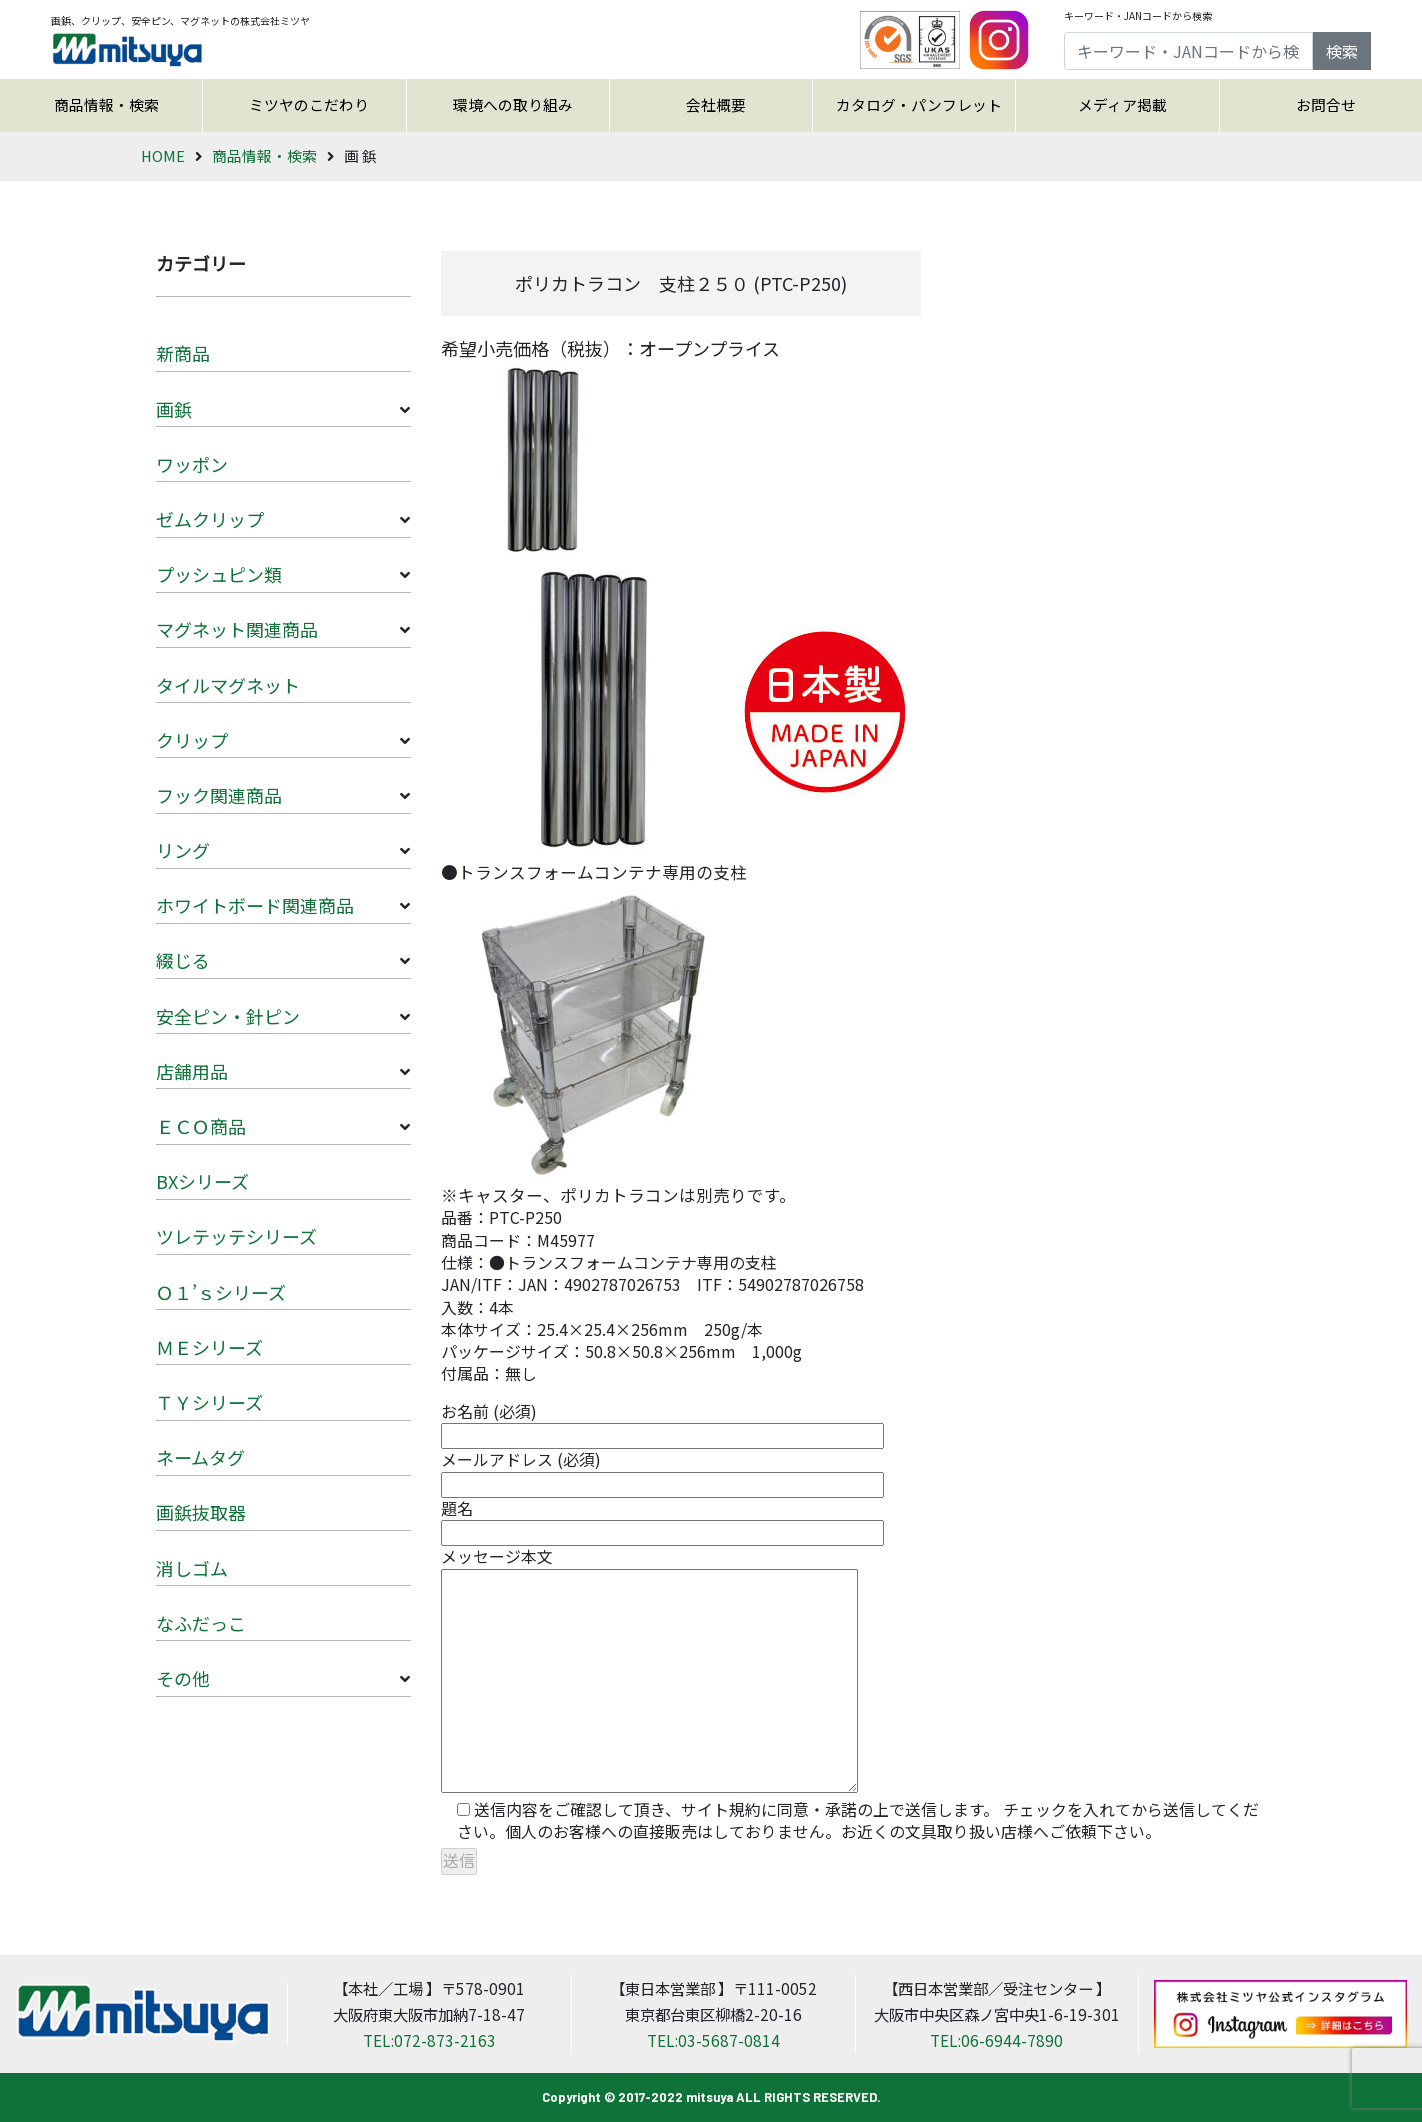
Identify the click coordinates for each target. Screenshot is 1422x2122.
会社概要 (716, 104)
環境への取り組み (513, 104)
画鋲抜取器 (201, 1512)
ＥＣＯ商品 (201, 1126)
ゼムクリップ (210, 519)
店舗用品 (192, 1071)
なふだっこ (201, 1623)
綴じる (183, 960)
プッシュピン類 (219, 574)
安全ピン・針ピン (228, 1016)
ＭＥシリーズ (209, 1347)
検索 (1342, 51)
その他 (183, 1678)
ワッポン (192, 464)
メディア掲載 (1122, 104)
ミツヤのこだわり (309, 104)
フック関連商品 (219, 795)
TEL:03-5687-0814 (713, 2040)
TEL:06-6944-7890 (996, 2040)
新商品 (183, 353)
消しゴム (192, 1568)
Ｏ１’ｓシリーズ (221, 1292)
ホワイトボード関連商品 (255, 905)
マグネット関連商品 (237, 629)
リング (183, 850)
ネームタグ (200, 1457)
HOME (163, 155)
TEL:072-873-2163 (429, 2040)
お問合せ (1326, 104)
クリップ (192, 740)
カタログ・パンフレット (919, 104)
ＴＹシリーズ (209, 1402)
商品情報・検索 (106, 104)
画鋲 (174, 409)
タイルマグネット (228, 685)
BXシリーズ (202, 1181)
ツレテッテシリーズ (236, 1236)
